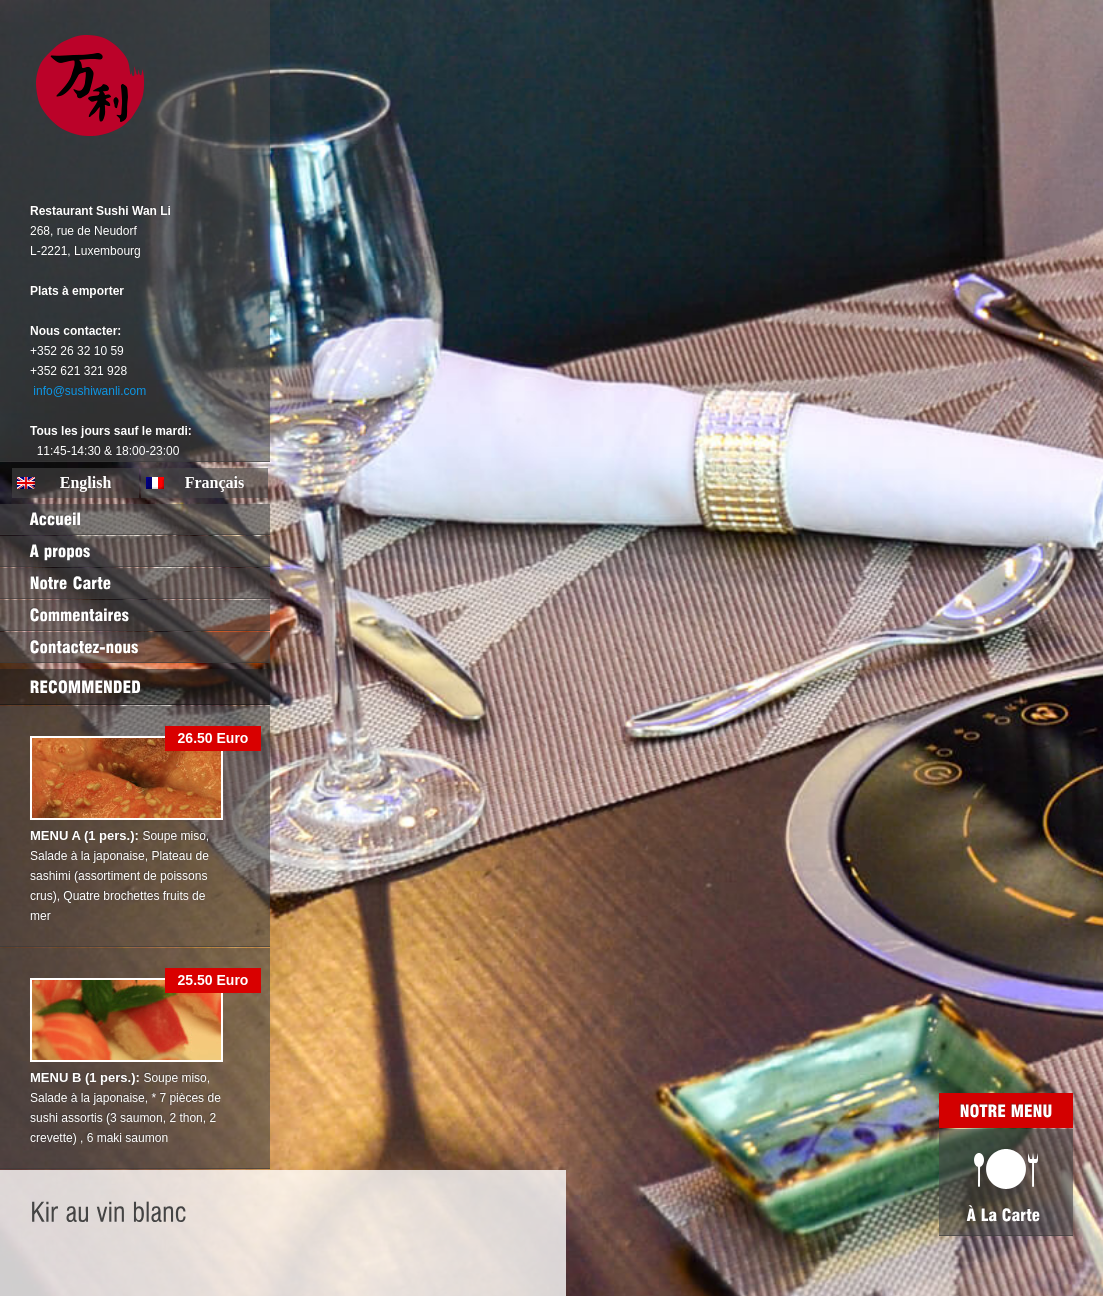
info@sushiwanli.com (89, 391)
